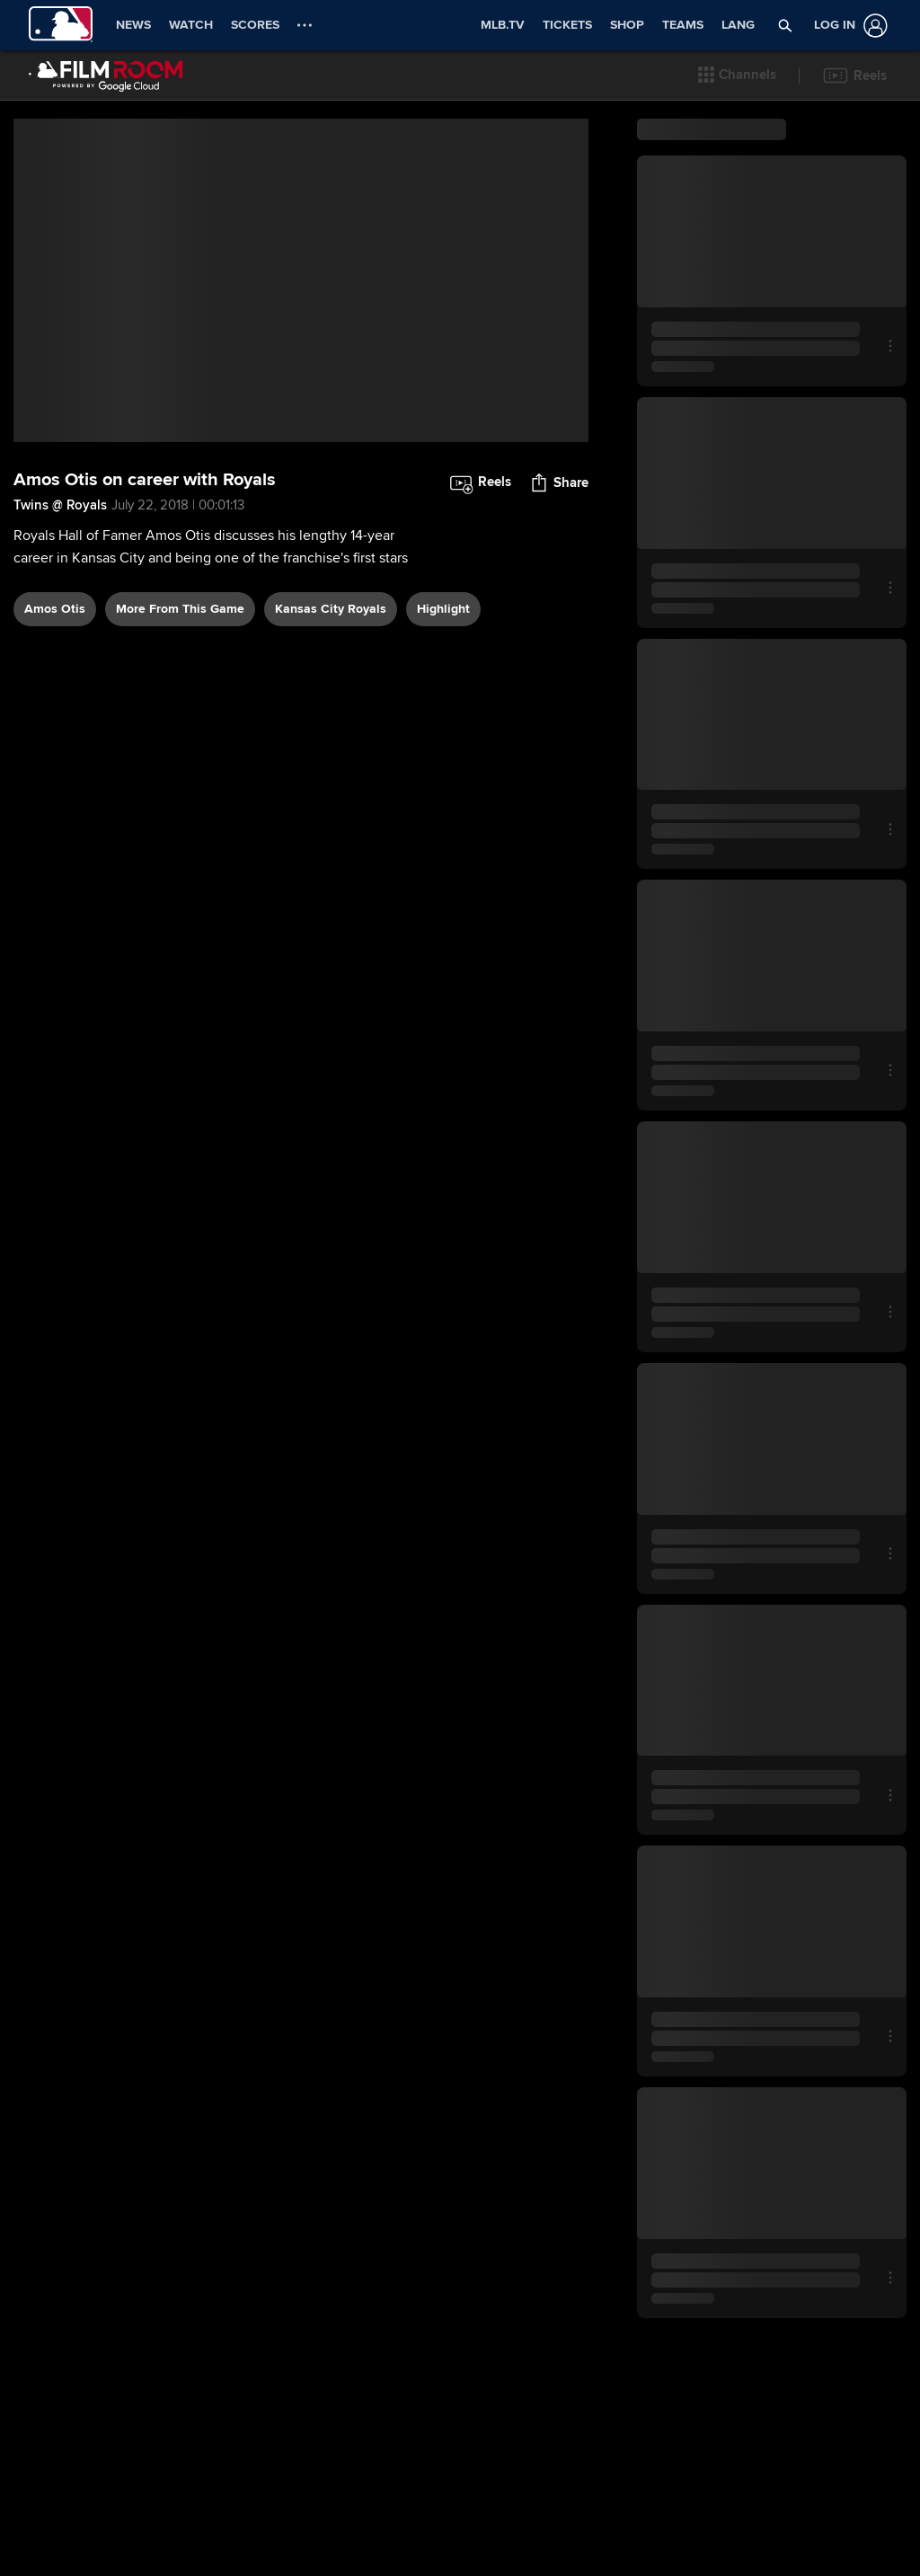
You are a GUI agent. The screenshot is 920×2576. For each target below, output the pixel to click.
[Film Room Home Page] (106, 75)
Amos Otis (54, 608)
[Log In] (847, 25)
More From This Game (180, 608)
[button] (737, 75)
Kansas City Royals (330, 608)
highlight (443, 608)
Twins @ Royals (60, 505)
